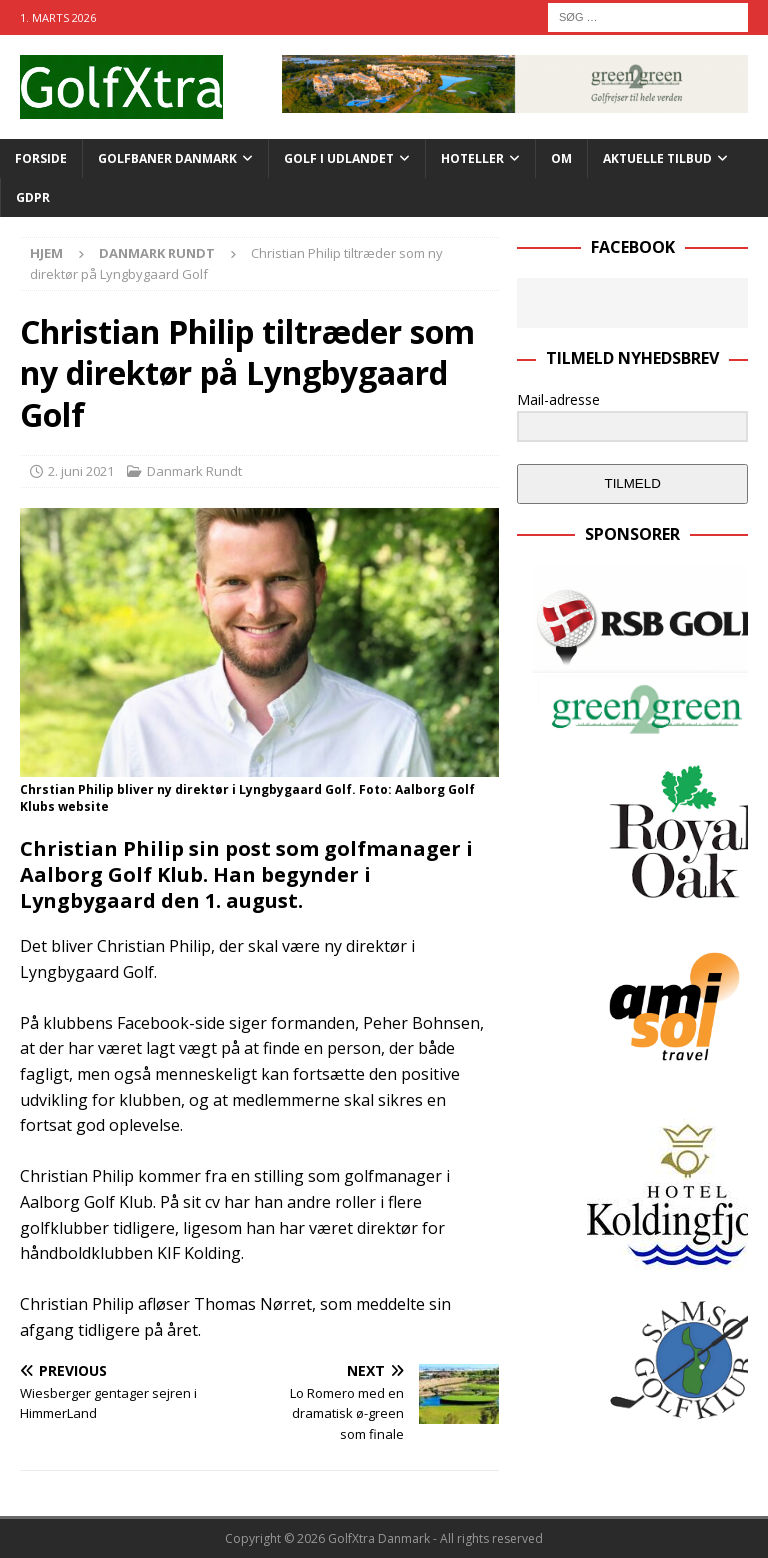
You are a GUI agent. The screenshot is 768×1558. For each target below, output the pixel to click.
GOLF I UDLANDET (339, 158)
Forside (41, 158)
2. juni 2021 (81, 471)
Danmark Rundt (194, 471)
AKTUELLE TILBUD (657, 158)
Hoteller (472, 158)
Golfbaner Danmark (167, 158)
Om (561, 158)
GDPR (33, 197)
